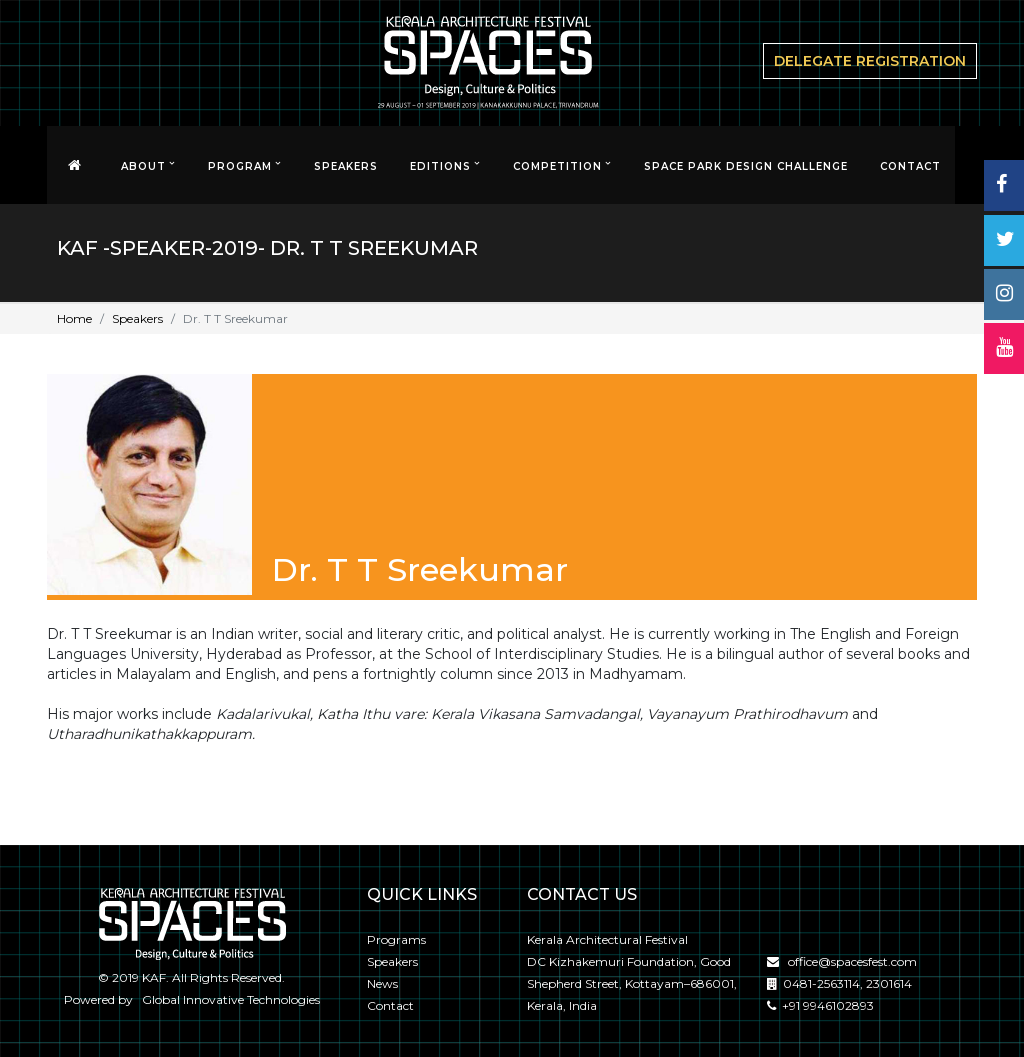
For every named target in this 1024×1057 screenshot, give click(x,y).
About (143, 166)
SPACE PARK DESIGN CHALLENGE (746, 166)
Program (240, 166)
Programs (396, 939)
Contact (390, 1005)
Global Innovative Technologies (228, 999)
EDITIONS (440, 166)
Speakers (346, 166)
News (382, 983)
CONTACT (910, 166)
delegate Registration (870, 61)
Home (74, 318)
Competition (557, 166)
